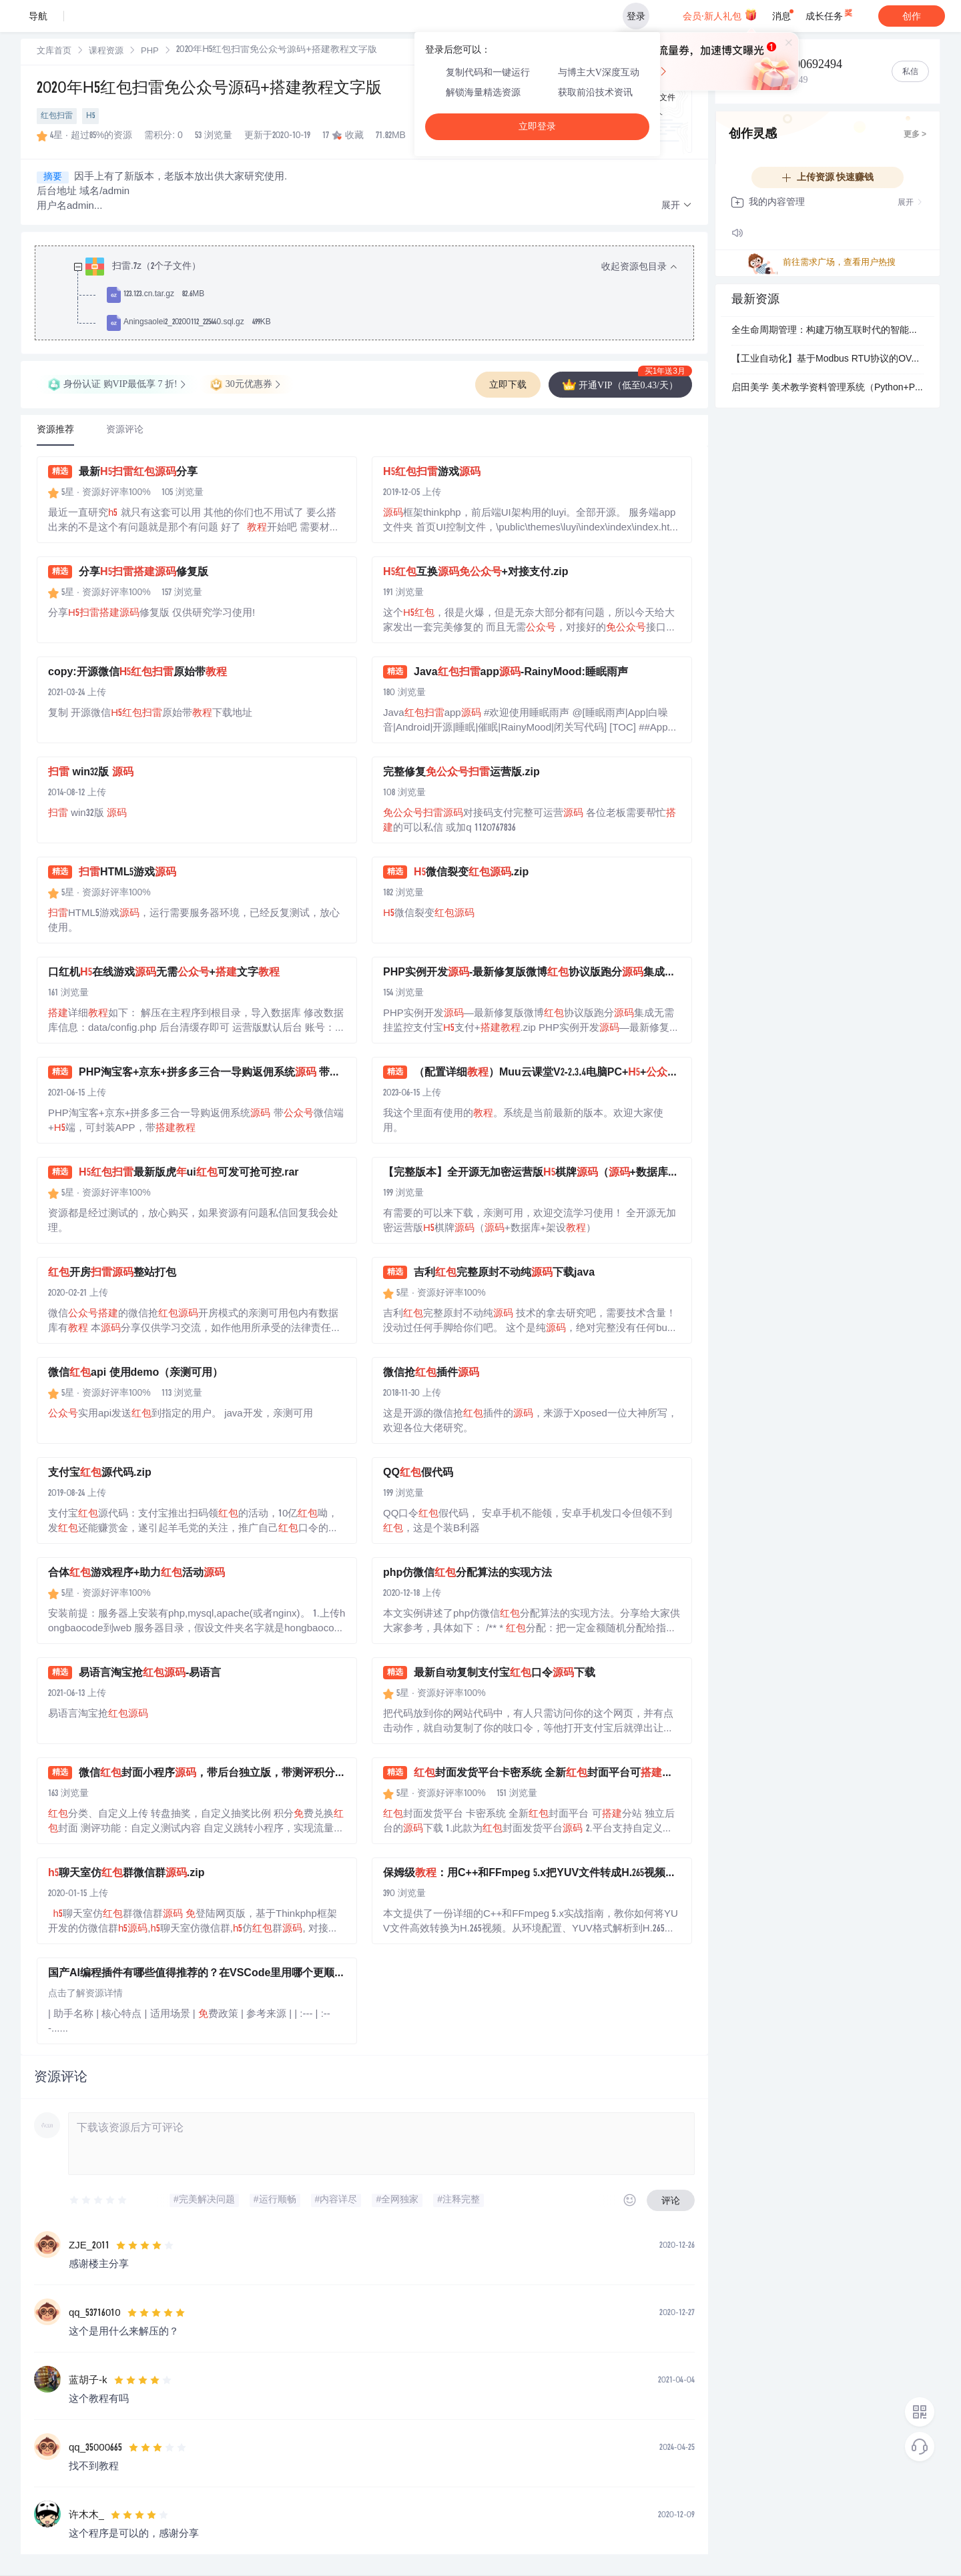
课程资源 (106, 51)
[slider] (98, 2200)
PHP (150, 51)
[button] (676, 205)
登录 (636, 16)
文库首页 (54, 51)
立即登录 (537, 126)
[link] (54, 51)
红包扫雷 (57, 116)
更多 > (915, 135)
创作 (911, 16)
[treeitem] (375, 295)
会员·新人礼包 (720, 14)
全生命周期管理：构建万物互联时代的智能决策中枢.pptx (827, 331)
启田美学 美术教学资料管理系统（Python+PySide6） (827, 388)
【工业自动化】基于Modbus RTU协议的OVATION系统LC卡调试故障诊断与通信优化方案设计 (827, 359)
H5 (90, 116)
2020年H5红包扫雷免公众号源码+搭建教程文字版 (209, 89)
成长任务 (830, 13)
